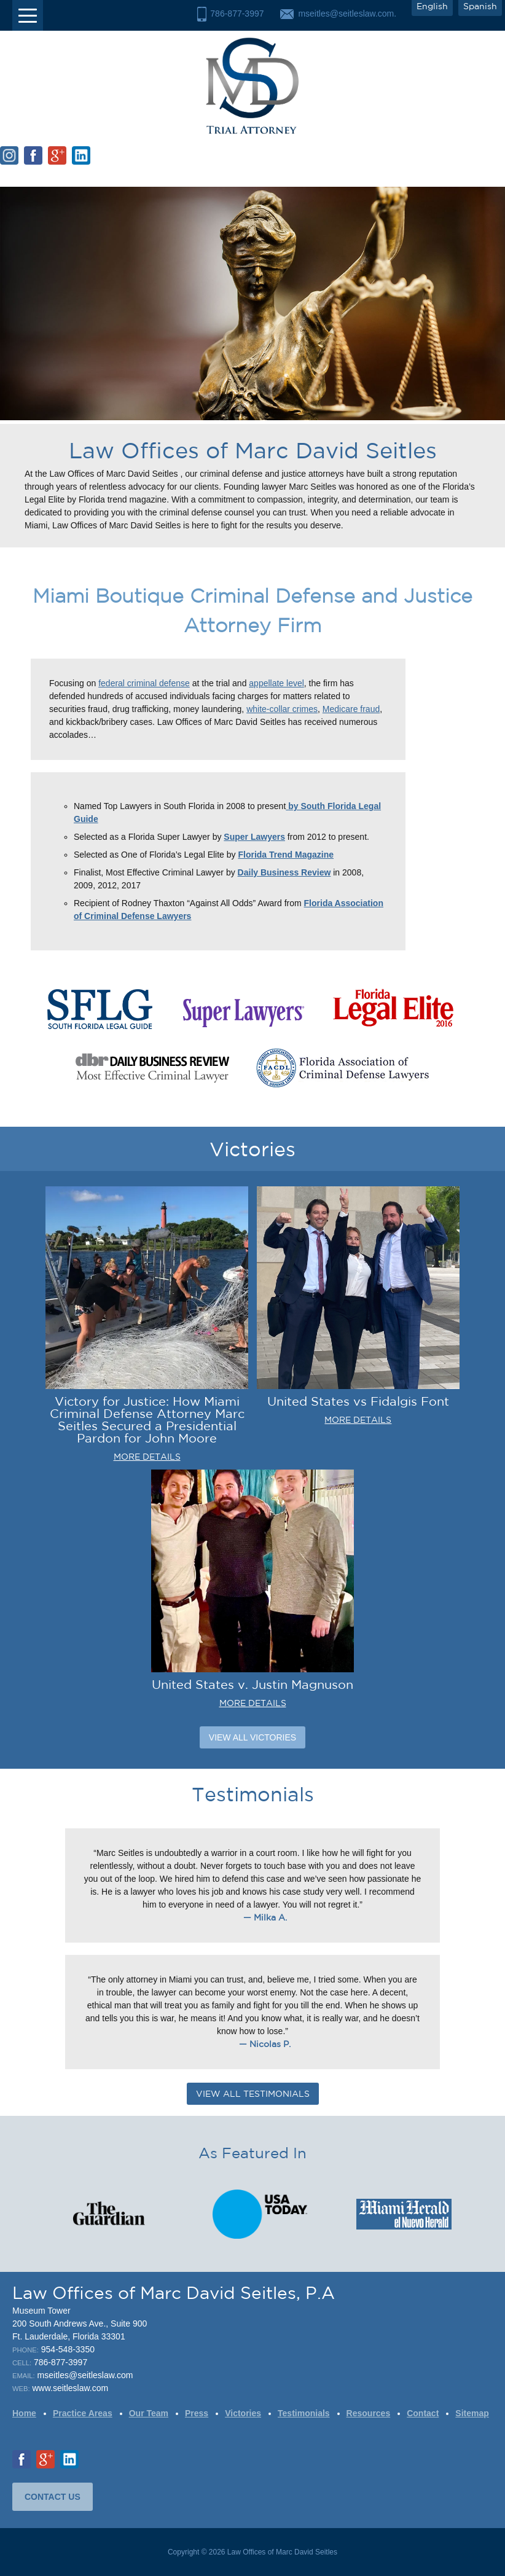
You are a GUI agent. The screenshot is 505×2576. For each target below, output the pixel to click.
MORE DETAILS (147, 1457)
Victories (243, 2413)
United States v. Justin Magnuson (252, 1684)
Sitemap (471, 2413)
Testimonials (304, 2413)
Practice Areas (82, 2413)
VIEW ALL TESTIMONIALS (253, 2094)
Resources (368, 2413)
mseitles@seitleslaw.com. (347, 13)
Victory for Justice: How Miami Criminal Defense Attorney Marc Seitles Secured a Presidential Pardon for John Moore (147, 1419)
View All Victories (252, 1737)
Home (24, 2413)
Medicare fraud (351, 709)
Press (196, 2413)
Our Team (148, 2413)
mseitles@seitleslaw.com (85, 2375)
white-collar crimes (282, 709)
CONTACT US (52, 2497)
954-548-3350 (68, 2349)
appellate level (276, 683)
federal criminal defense (144, 683)
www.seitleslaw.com (70, 2388)
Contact (423, 2413)
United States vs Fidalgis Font (358, 1401)
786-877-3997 (237, 13)
